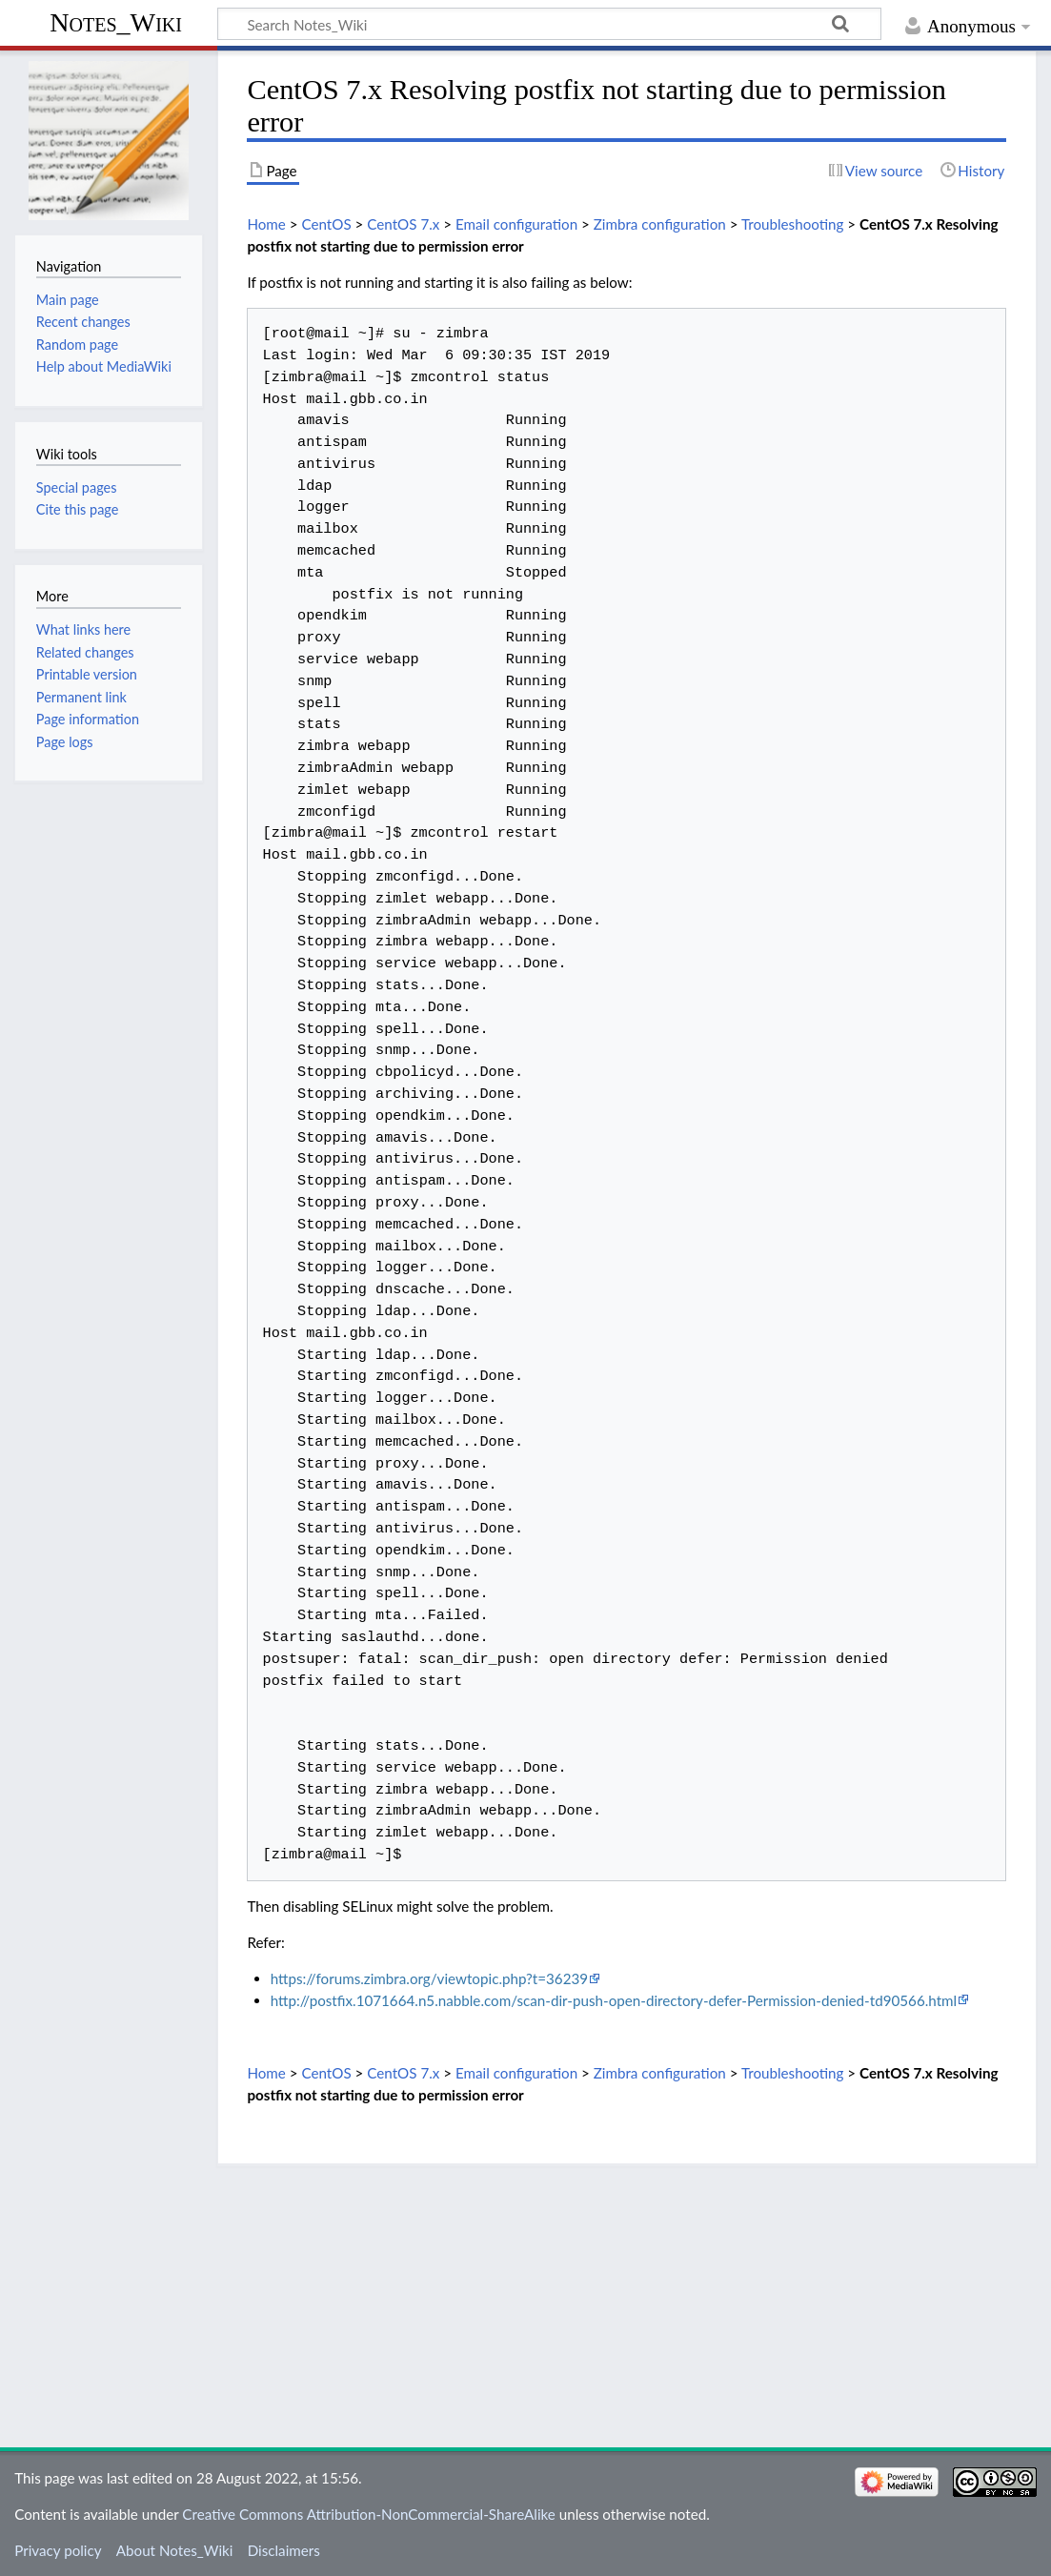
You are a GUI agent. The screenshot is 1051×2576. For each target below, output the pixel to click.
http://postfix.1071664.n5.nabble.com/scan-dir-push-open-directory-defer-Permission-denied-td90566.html (614, 2000)
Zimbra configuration (660, 224)
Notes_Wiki (116, 22)
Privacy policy (57, 2550)
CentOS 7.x (403, 224)
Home (266, 224)
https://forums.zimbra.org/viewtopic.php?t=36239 (429, 1978)
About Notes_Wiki (174, 2550)
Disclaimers (284, 2550)
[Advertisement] (627, 2299)
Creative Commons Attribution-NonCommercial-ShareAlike (369, 2514)
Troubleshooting (792, 224)
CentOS (326, 224)
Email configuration (516, 224)
